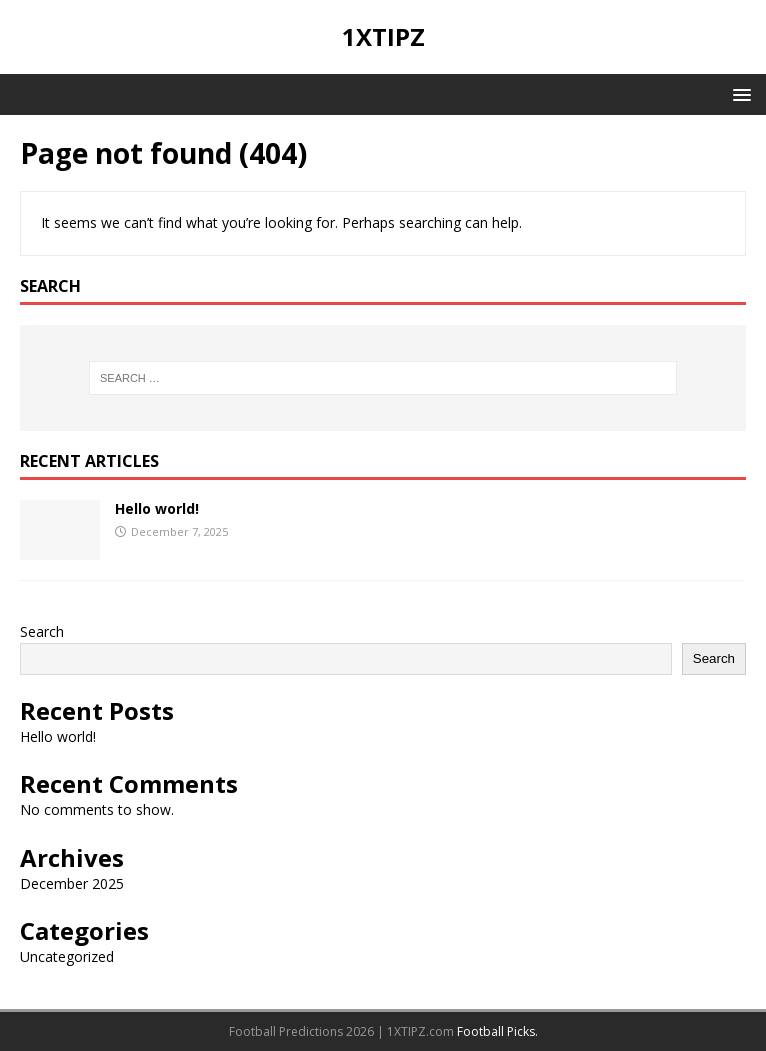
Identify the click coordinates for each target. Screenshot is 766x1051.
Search (42, 631)
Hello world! (157, 508)
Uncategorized (67, 956)
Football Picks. (497, 1031)
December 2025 (72, 883)
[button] (738, 93)
